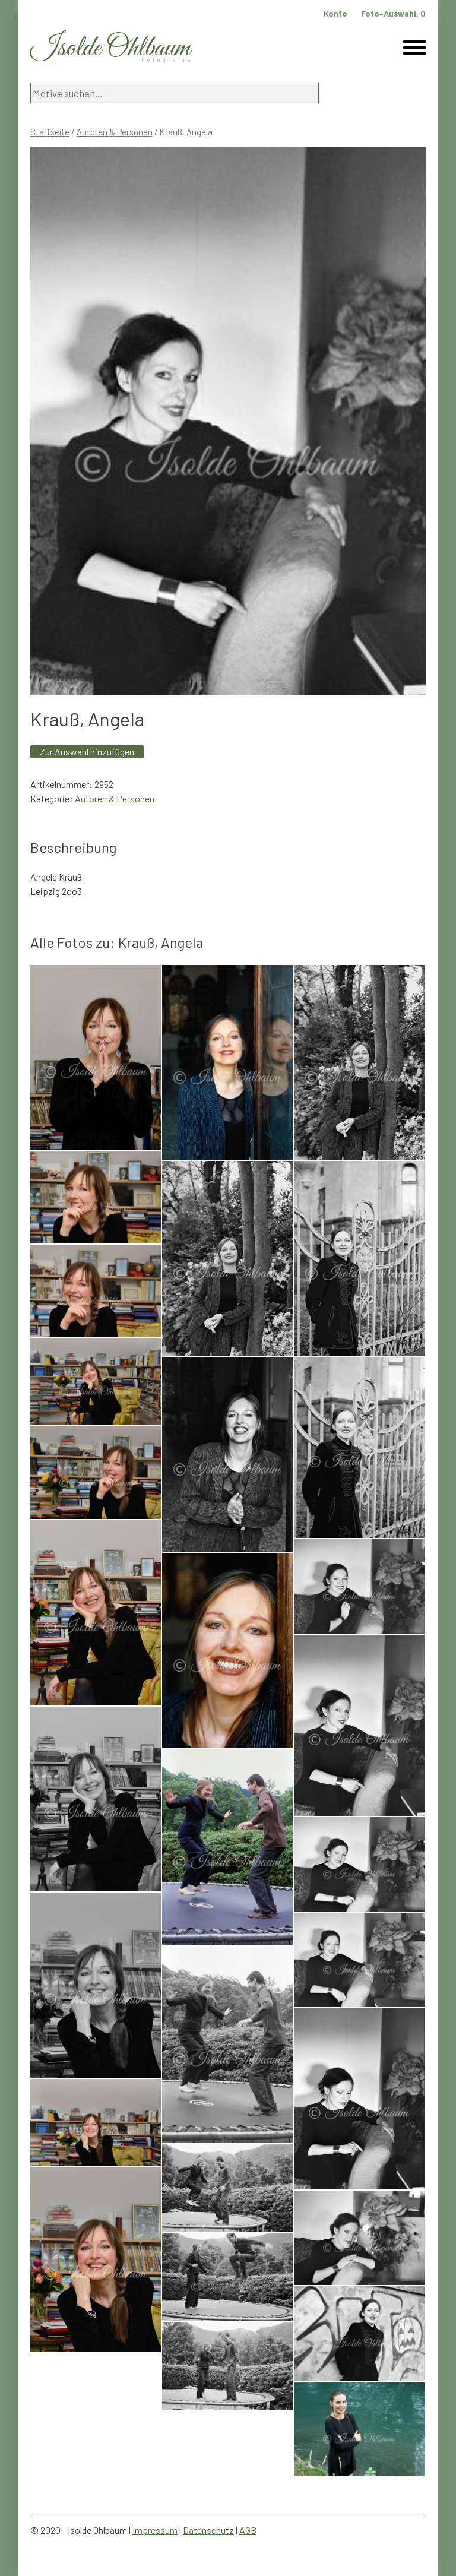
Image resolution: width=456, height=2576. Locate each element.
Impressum (155, 2530)
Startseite (49, 131)
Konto (335, 13)
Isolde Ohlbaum (110, 48)
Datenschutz (208, 2530)
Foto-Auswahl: (393, 13)
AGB (247, 2530)
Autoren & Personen (115, 131)
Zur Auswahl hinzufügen (87, 751)
